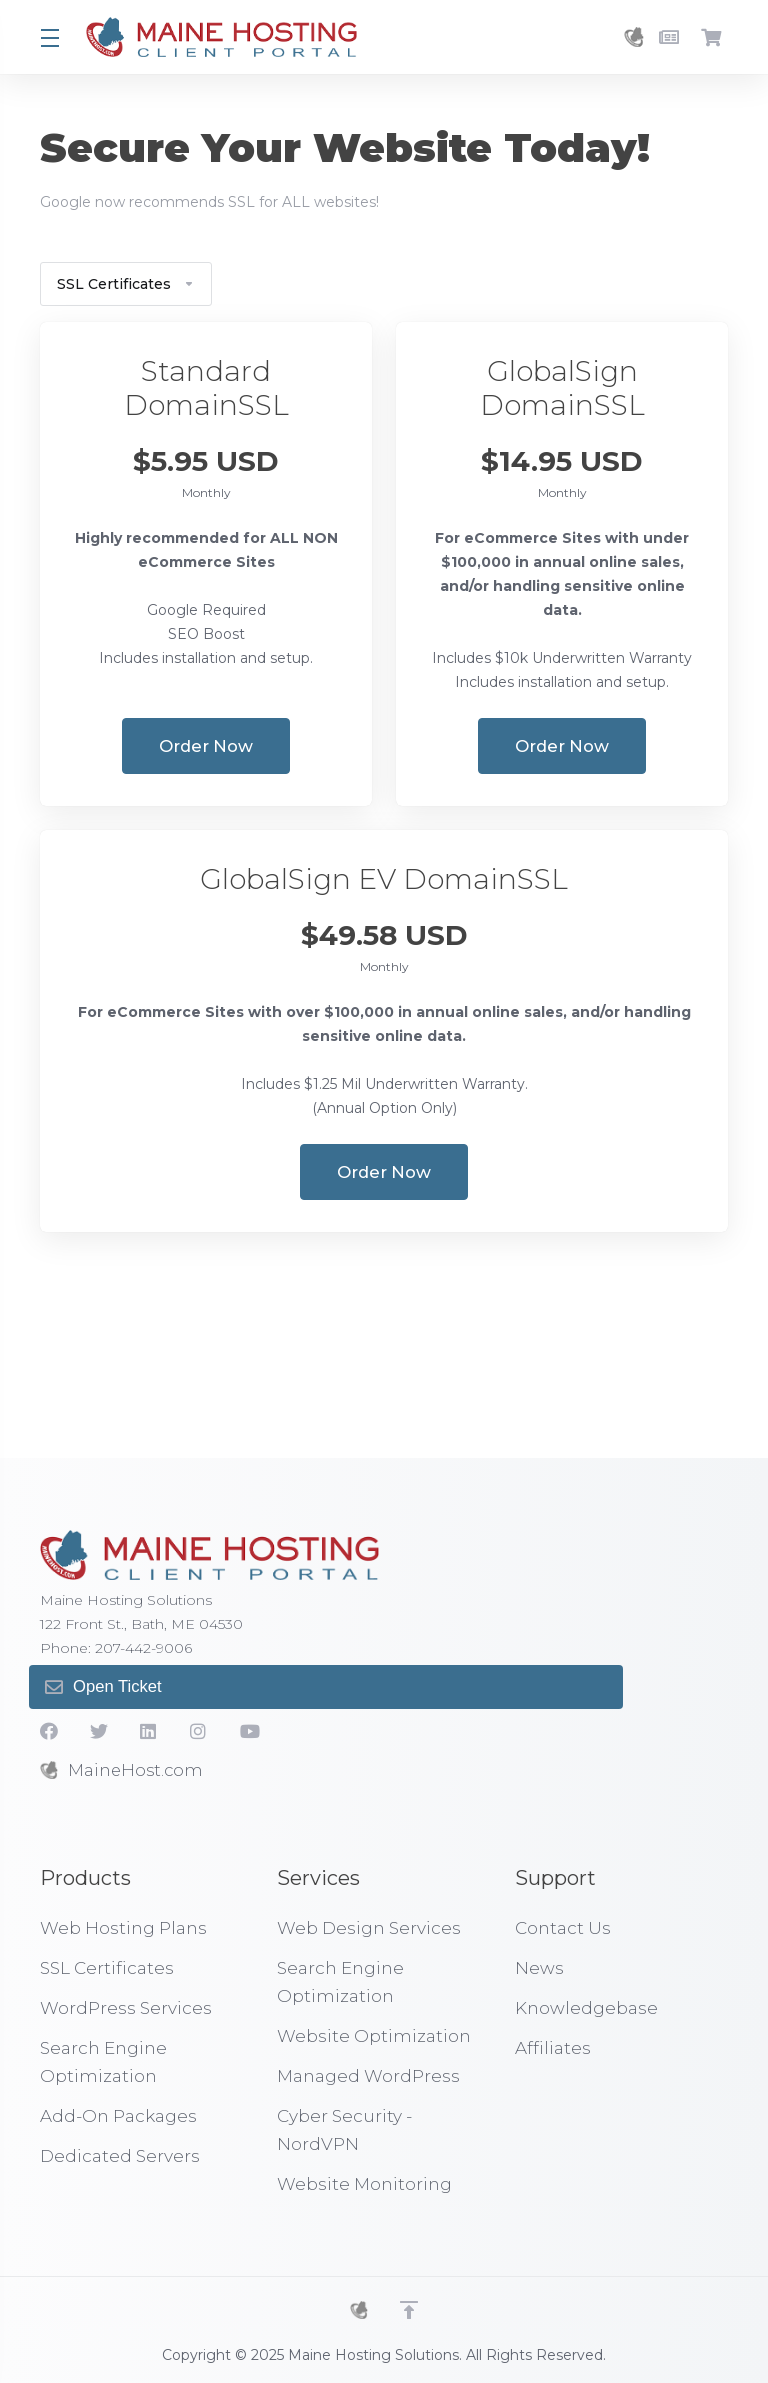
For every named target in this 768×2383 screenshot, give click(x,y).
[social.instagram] (199, 1731)
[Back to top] (409, 2310)
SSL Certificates (126, 284)
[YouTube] (249, 1731)
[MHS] (359, 2310)
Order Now (206, 746)
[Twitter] (99, 1731)
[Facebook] (49, 1731)
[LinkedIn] (149, 1731)
